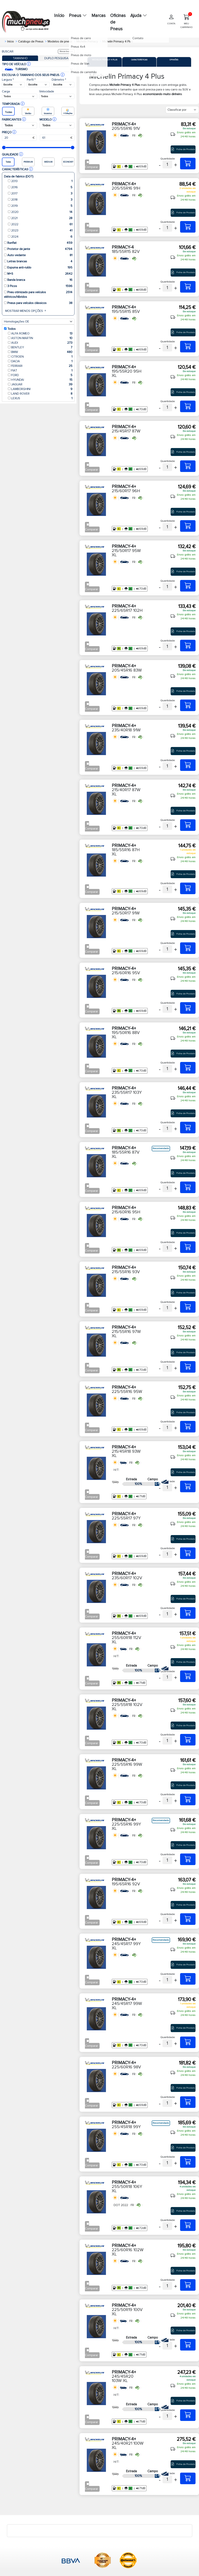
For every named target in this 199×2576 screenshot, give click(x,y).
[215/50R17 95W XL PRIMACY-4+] (188, 586)
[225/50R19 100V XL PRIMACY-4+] (188, 2345)
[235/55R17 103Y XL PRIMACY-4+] (188, 1127)
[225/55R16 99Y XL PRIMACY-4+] (188, 1859)
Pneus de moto (81, 55)
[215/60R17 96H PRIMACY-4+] (188, 526)
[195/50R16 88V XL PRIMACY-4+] (188, 1068)
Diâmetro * (59, 80)
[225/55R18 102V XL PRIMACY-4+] (188, 1739)
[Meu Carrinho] (186, 22)
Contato (137, 38)
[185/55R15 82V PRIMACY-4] (188, 287)
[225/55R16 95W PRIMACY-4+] (188, 1426)
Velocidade (46, 91)
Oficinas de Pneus (118, 22)
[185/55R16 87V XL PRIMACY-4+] (188, 1187)
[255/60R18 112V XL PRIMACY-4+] (188, 1676)
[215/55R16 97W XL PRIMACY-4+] (188, 1367)
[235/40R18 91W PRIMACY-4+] (188, 765)
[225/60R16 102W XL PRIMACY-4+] (188, 2285)
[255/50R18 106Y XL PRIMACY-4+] (188, 2225)
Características (139, 60)
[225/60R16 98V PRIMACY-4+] (188, 2102)
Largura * (8, 80)
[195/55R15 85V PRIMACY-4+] (188, 346)
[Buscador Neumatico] (13, 84)
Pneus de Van (80, 64)
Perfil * (31, 80)
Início (59, 15)
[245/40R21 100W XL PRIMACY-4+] (188, 2478)
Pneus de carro (81, 38)
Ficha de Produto (183, 149)
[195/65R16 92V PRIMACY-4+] (188, 1919)
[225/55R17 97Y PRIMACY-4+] (188, 1553)
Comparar (91, 167)
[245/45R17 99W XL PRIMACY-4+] (188, 2042)
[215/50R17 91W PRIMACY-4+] (188, 948)
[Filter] (182, 109)
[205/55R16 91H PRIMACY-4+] (188, 227)
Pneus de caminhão (84, 72)
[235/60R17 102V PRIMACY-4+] (188, 1613)
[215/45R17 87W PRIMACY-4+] (188, 466)
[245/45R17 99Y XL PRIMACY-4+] (188, 1979)
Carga (6, 91)
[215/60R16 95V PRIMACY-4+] (188, 1008)
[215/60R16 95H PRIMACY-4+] (188, 1247)
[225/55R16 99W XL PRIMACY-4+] (188, 1799)
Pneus (78, 15)
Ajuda (138, 15)
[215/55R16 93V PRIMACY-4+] (188, 1307)
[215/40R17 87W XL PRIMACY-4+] (188, 825)
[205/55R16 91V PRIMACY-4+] (188, 163)
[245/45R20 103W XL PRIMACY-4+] (188, 2415)
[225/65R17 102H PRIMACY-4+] (188, 645)
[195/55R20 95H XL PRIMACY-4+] (188, 406)
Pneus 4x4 (78, 47)
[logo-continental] (128, 2561)
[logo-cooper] (102, 2561)
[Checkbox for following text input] (87, 162)
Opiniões (173, 60)
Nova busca (66, 51)
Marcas (98, 15)
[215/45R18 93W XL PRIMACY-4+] (188, 1486)
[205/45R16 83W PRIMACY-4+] (188, 705)
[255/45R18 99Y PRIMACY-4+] (188, 2162)
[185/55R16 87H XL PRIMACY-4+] (188, 888)
